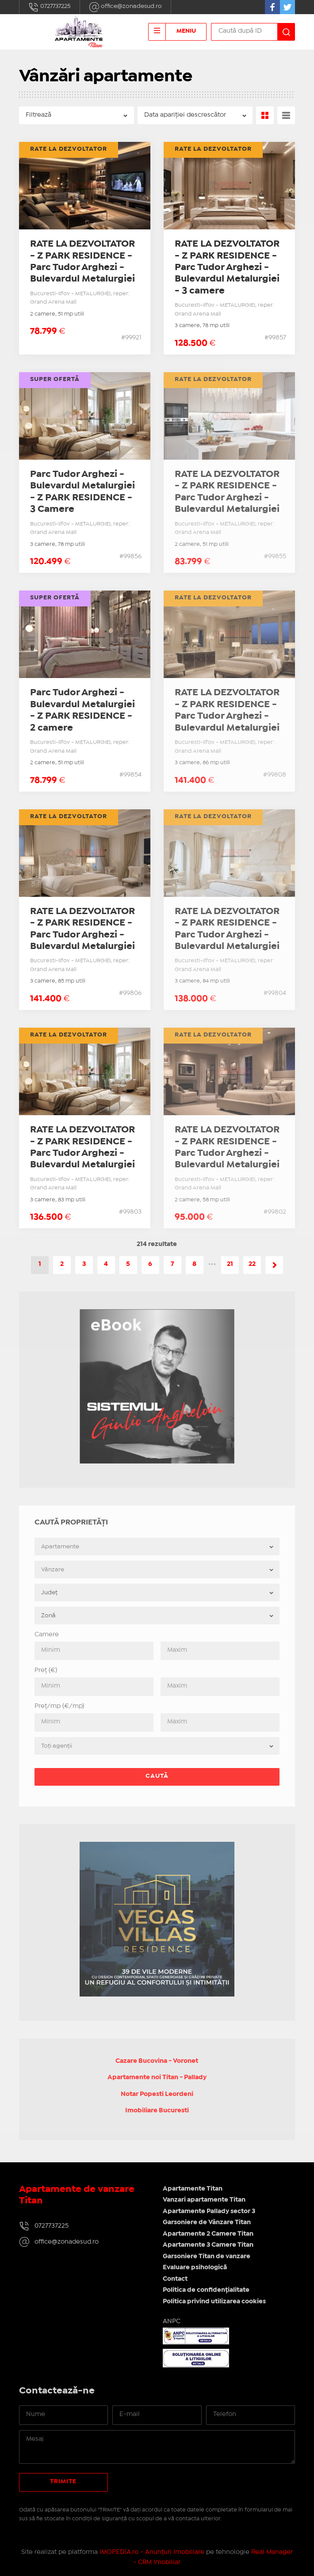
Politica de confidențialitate (206, 2290)
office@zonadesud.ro (125, 7)
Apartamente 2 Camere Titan (208, 2234)
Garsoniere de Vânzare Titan (207, 2222)
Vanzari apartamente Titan (204, 2200)
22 (252, 1264)
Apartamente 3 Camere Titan (208, 2245)
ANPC (171, 2321)
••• (212, 1264)
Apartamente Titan (192, 2188)
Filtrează (38, 115)
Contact (175, 2279)
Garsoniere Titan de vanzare (206, 2256)
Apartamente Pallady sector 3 (209, 2211)
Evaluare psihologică (195, 2267)
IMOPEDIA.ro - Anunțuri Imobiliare (152, 2552)
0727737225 (49, 7)
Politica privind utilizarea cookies (214, 2301)
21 (230, 1264)
